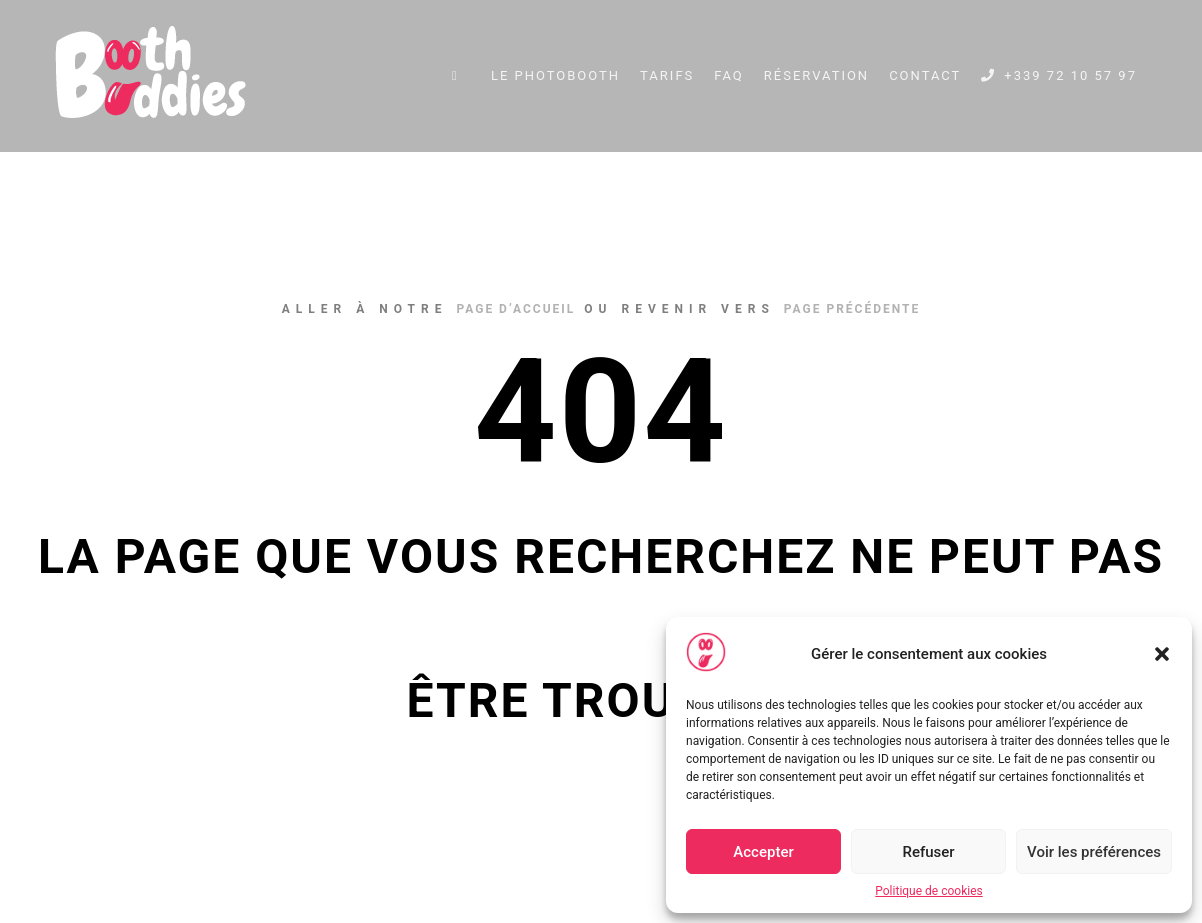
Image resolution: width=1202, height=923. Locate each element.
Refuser (928, 852)
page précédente (852, 309)
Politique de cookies (928, 891)
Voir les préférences (1094, 852)
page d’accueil (515, 309)
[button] (1162, 654)
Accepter (763, 852)
